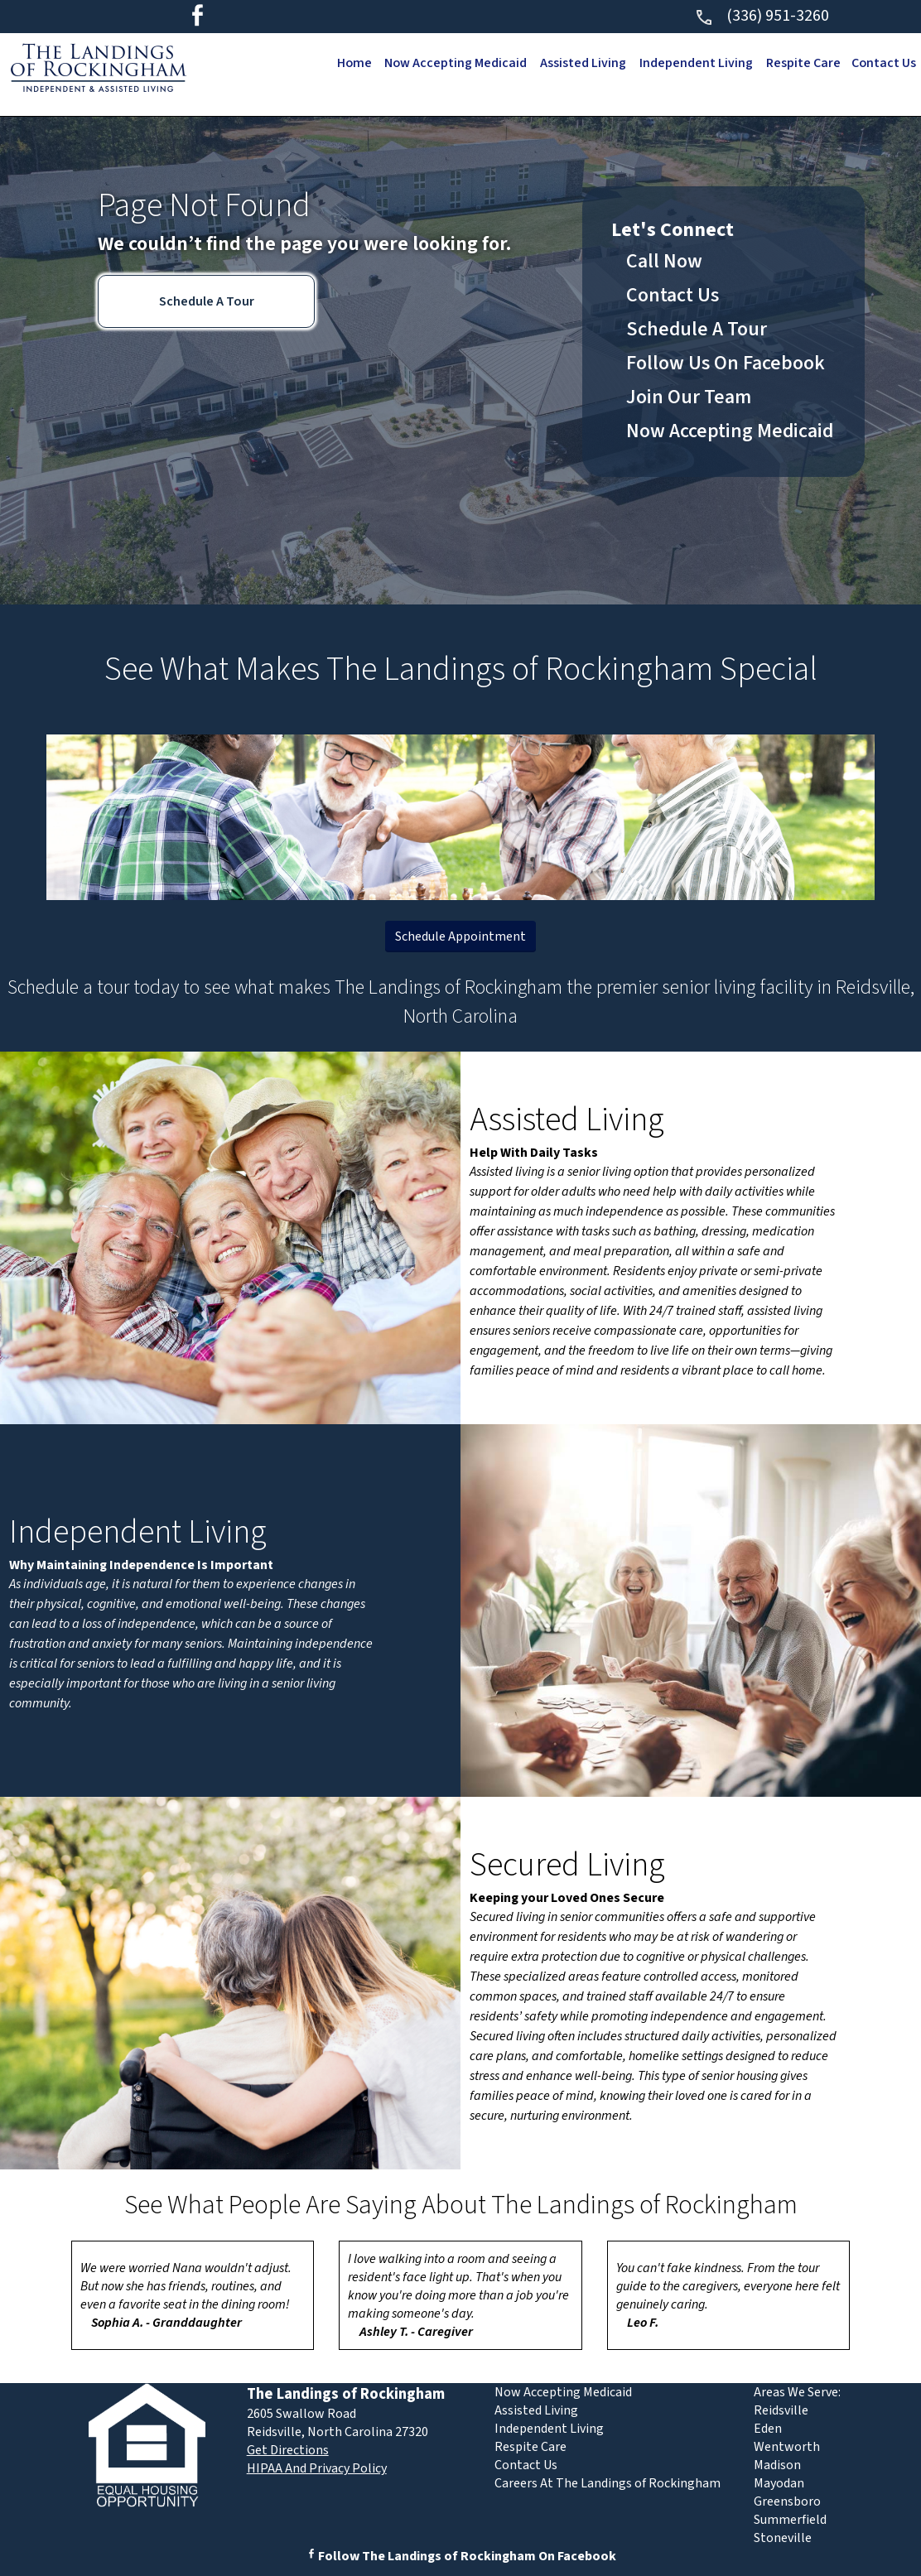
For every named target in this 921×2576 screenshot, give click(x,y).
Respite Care (801, 63)
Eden (768, 2429)
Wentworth (787, 2447)
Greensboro (787, 2501)
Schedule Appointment (460, 936)
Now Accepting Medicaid (450, 63)
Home (346, 63)
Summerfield (790, 2520)
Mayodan (779, 2483)
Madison (777, 2465)
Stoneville (783, 2538)
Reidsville (781, 2410)
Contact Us (882, 63)
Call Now (664, 261)
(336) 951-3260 (761, 15)
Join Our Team (688, 397)
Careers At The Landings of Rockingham (607, 2483)
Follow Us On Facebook (725, 363)
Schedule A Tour (206, 301)
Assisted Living (579, 63)
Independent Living (693, 63)
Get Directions (288, 2450)
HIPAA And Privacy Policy (317, 2468)
